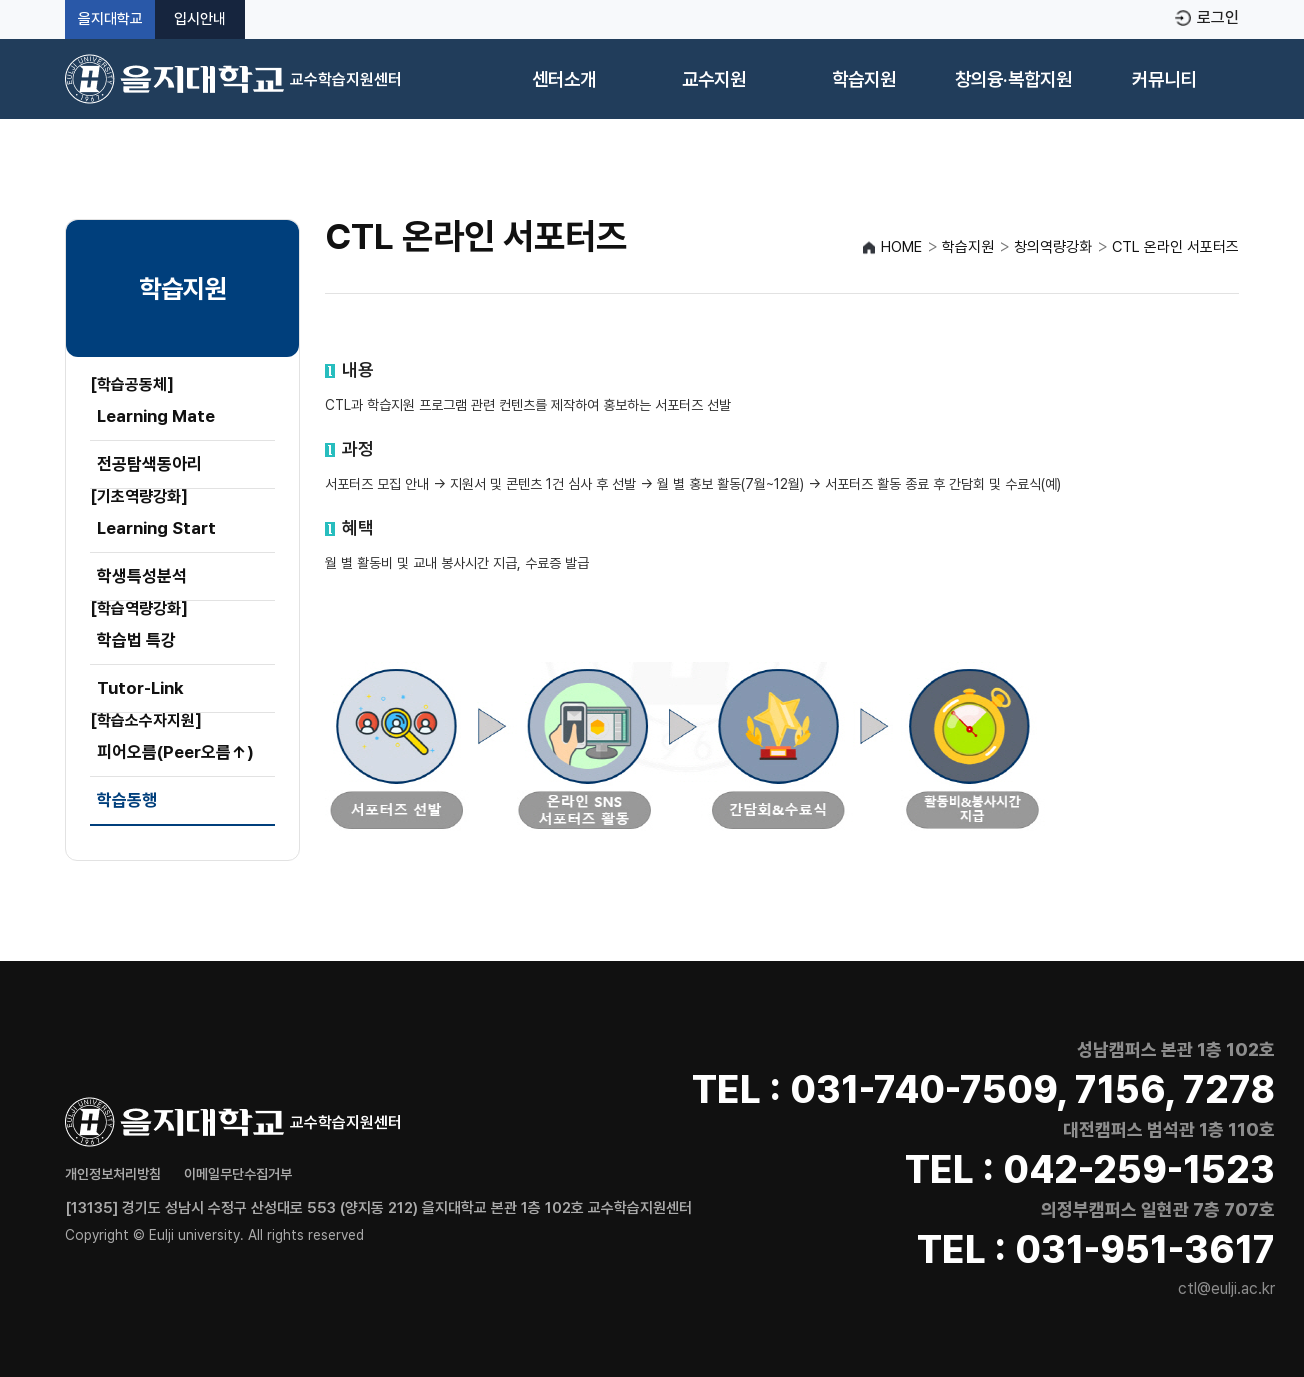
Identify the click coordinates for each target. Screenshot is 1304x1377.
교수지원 (714, 79)
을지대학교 (110, 19)
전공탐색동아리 (149, 464)
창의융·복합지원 (1013, 79)
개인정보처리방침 (113, 1174)
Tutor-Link (140, 688)
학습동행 (127, 800)
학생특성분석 (142, 576)
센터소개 (564, 79)
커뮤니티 (1164, 79)
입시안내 (200, 19)
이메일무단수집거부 (238, 1174)
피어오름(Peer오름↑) (175, 752)
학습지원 (864, 79)
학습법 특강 (136, 640)
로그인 (1218, 18)
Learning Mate (156, 416)
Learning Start (156, 528)
